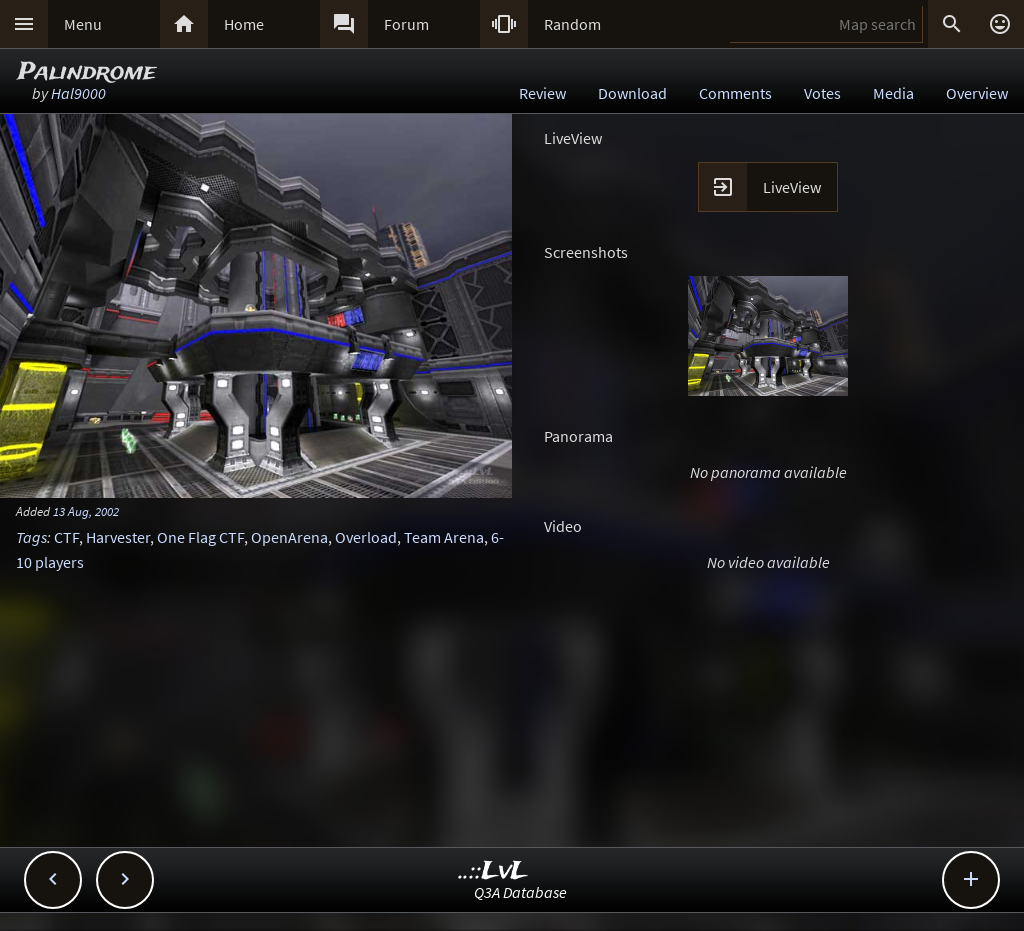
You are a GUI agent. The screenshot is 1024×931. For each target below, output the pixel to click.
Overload (366, 537)
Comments (735, 93)
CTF (66, 537)
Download (632, 93)
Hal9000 (78, 93)
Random (572, 24)
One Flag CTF (200, 537)
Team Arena (444, 537)
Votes (822, 93)
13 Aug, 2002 (86, 511)
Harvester (118, 537)
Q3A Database (520, 892)
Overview (977, 93)
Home (244, 24)
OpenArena (289, 537)
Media (893, 93)
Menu (83, 24)
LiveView (792, 187)
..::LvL (493, 871)
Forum (406, 24)
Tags (31, 537)
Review (542, 93)
